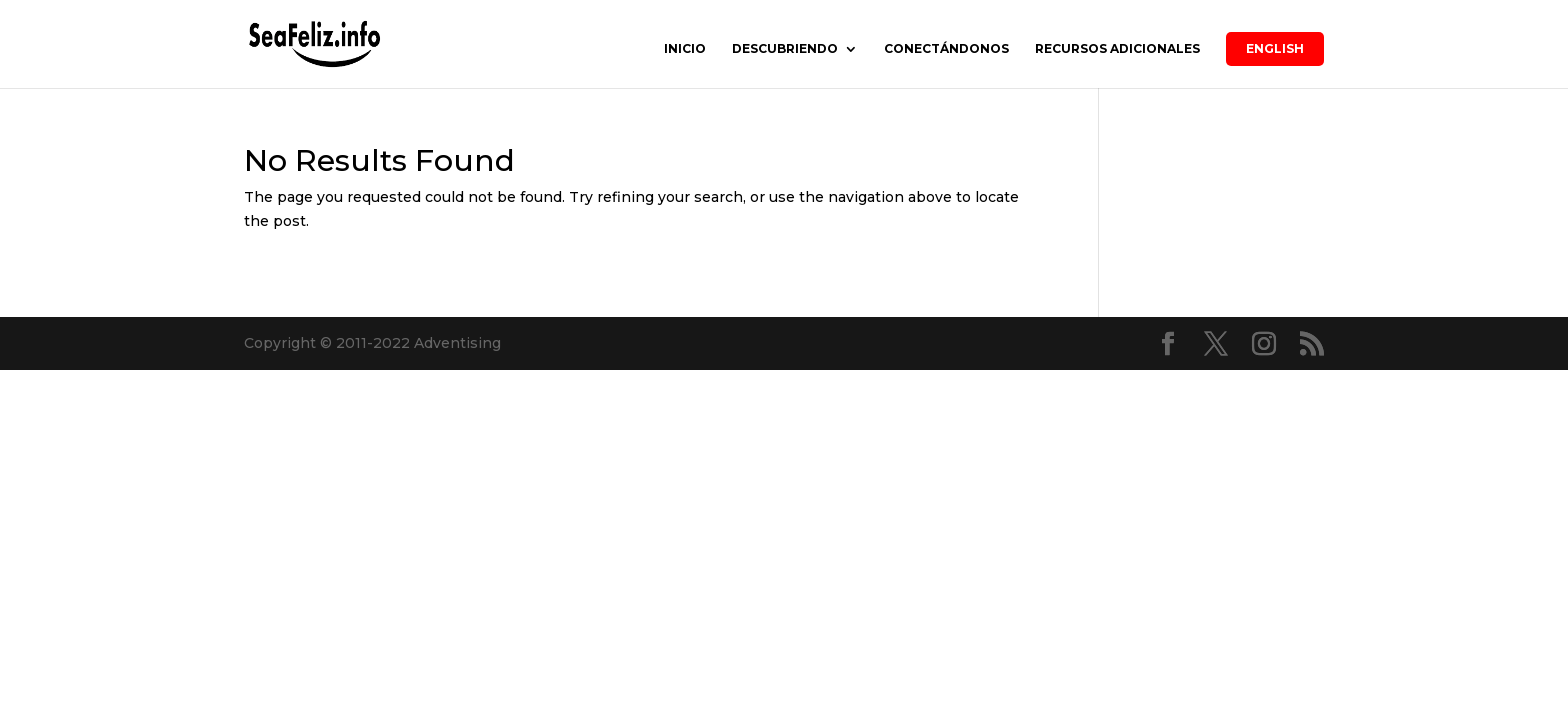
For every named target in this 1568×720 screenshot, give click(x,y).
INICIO (685, 49)
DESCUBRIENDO (785, 49)
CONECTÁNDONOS (946, 49)
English (1275, 48)
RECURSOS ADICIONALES (1117, 49)
